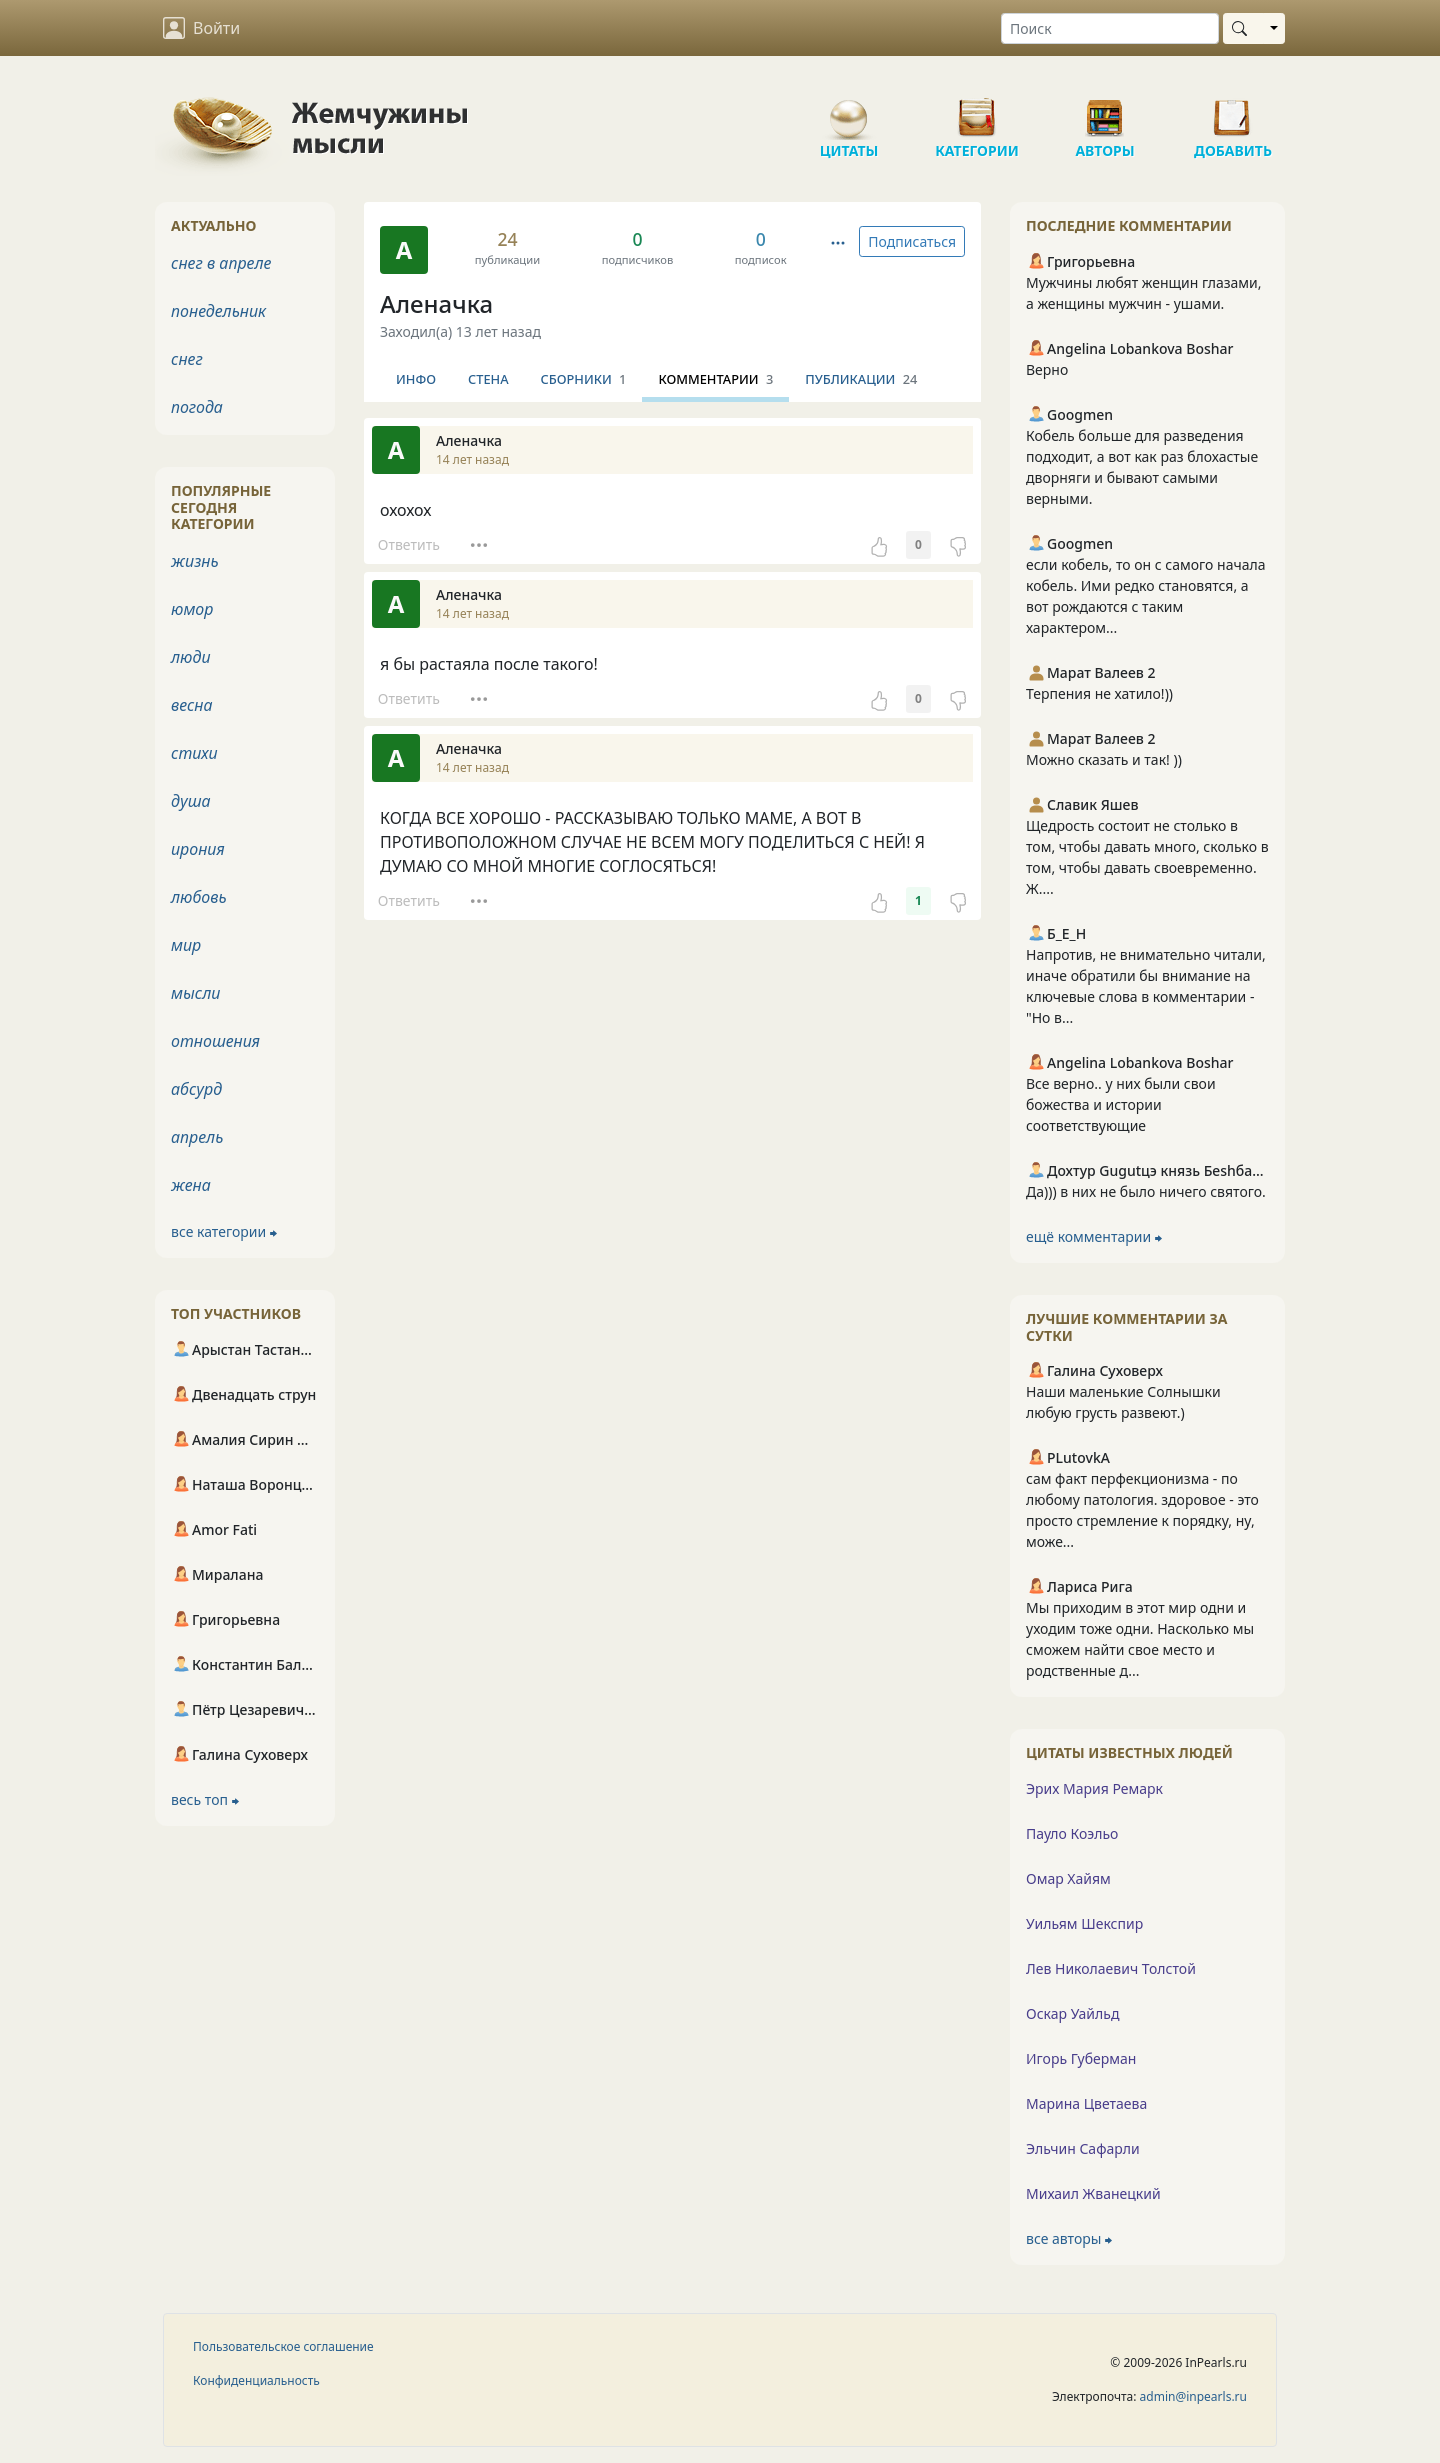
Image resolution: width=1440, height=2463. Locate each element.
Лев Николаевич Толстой (1111, 1968)
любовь (199, 897)
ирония (198, 849)
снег (187, 359)
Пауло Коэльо (1072, 1833)
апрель (197, 1137)
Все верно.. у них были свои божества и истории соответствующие (1121, 1104)
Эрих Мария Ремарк (1094, 1788)
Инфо (416, 379)
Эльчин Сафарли (1083, 2148)
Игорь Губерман (1081, 2058)
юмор (192, 609)
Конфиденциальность (256, 2380)
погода (197, 407)
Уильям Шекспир (1084, 1923)
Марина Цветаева (1086, 2103)
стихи (194, 753)
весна (192, 705)
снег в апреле (221, 263)
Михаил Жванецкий (1093, 2193)
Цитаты (849, 110)
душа (191, 801)
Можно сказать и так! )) (1104, 759)
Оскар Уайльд (1072, 2013)
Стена (488, 379)
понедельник (218, 311)
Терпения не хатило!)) (1099, 693)
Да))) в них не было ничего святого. (1146, 1191)
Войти (201, 28)
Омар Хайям (1068, 1878)
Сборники (584, 379)
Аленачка (436, 303)
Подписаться (912, 241)
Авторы (1105, 110)
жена (191, 1185)
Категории (977, 110)
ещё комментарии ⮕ (1094, 1236)
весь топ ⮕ (205, 1799)
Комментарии (715, 379)
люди (191, 657)
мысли (195, 993)
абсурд (196, 1089)
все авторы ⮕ (1069, 2238)
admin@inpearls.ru (1193, 2396)
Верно (1047, 369)
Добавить (1233, 110)
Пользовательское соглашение (283, 2346)
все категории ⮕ (224, 1231)
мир (186, 945)
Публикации (861, 379)
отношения (215, 1041)
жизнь (195, 561)
